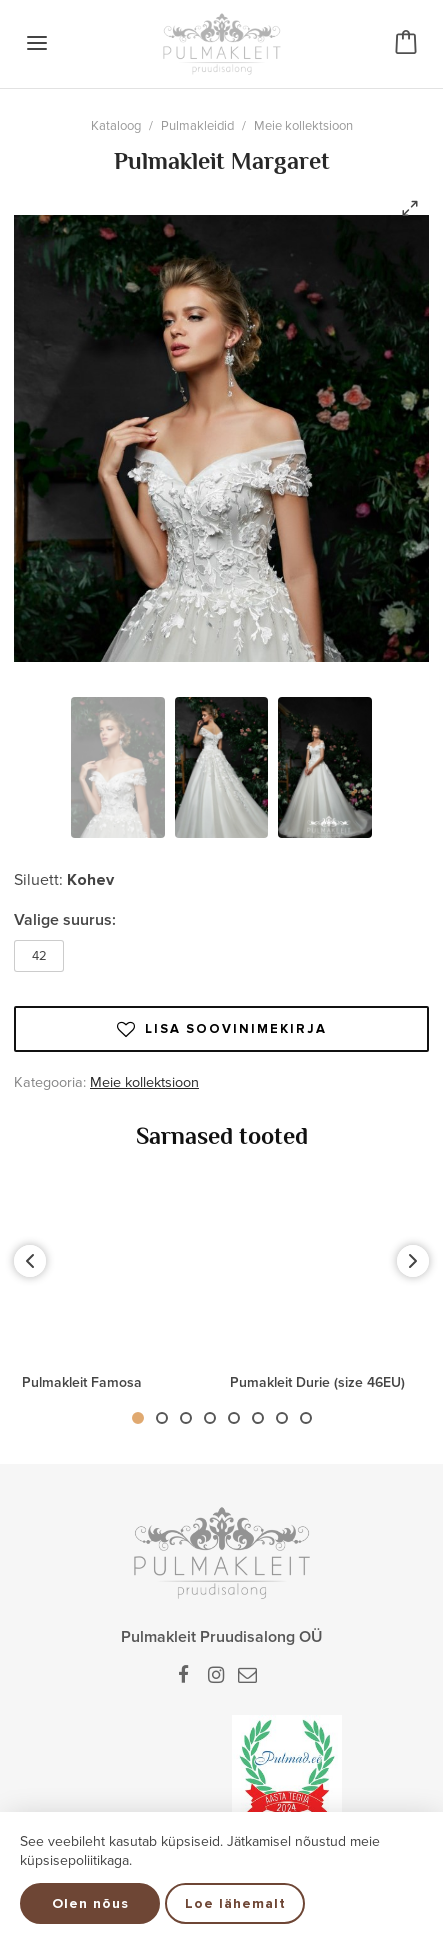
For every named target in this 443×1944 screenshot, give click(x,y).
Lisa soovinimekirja (222, 1029)
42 (39, 956)
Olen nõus (90, 1903)
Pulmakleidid (197, 126)
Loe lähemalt (235, 1903)
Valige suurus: (65, 920)
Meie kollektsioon (303, 126)
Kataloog (116, 126)
